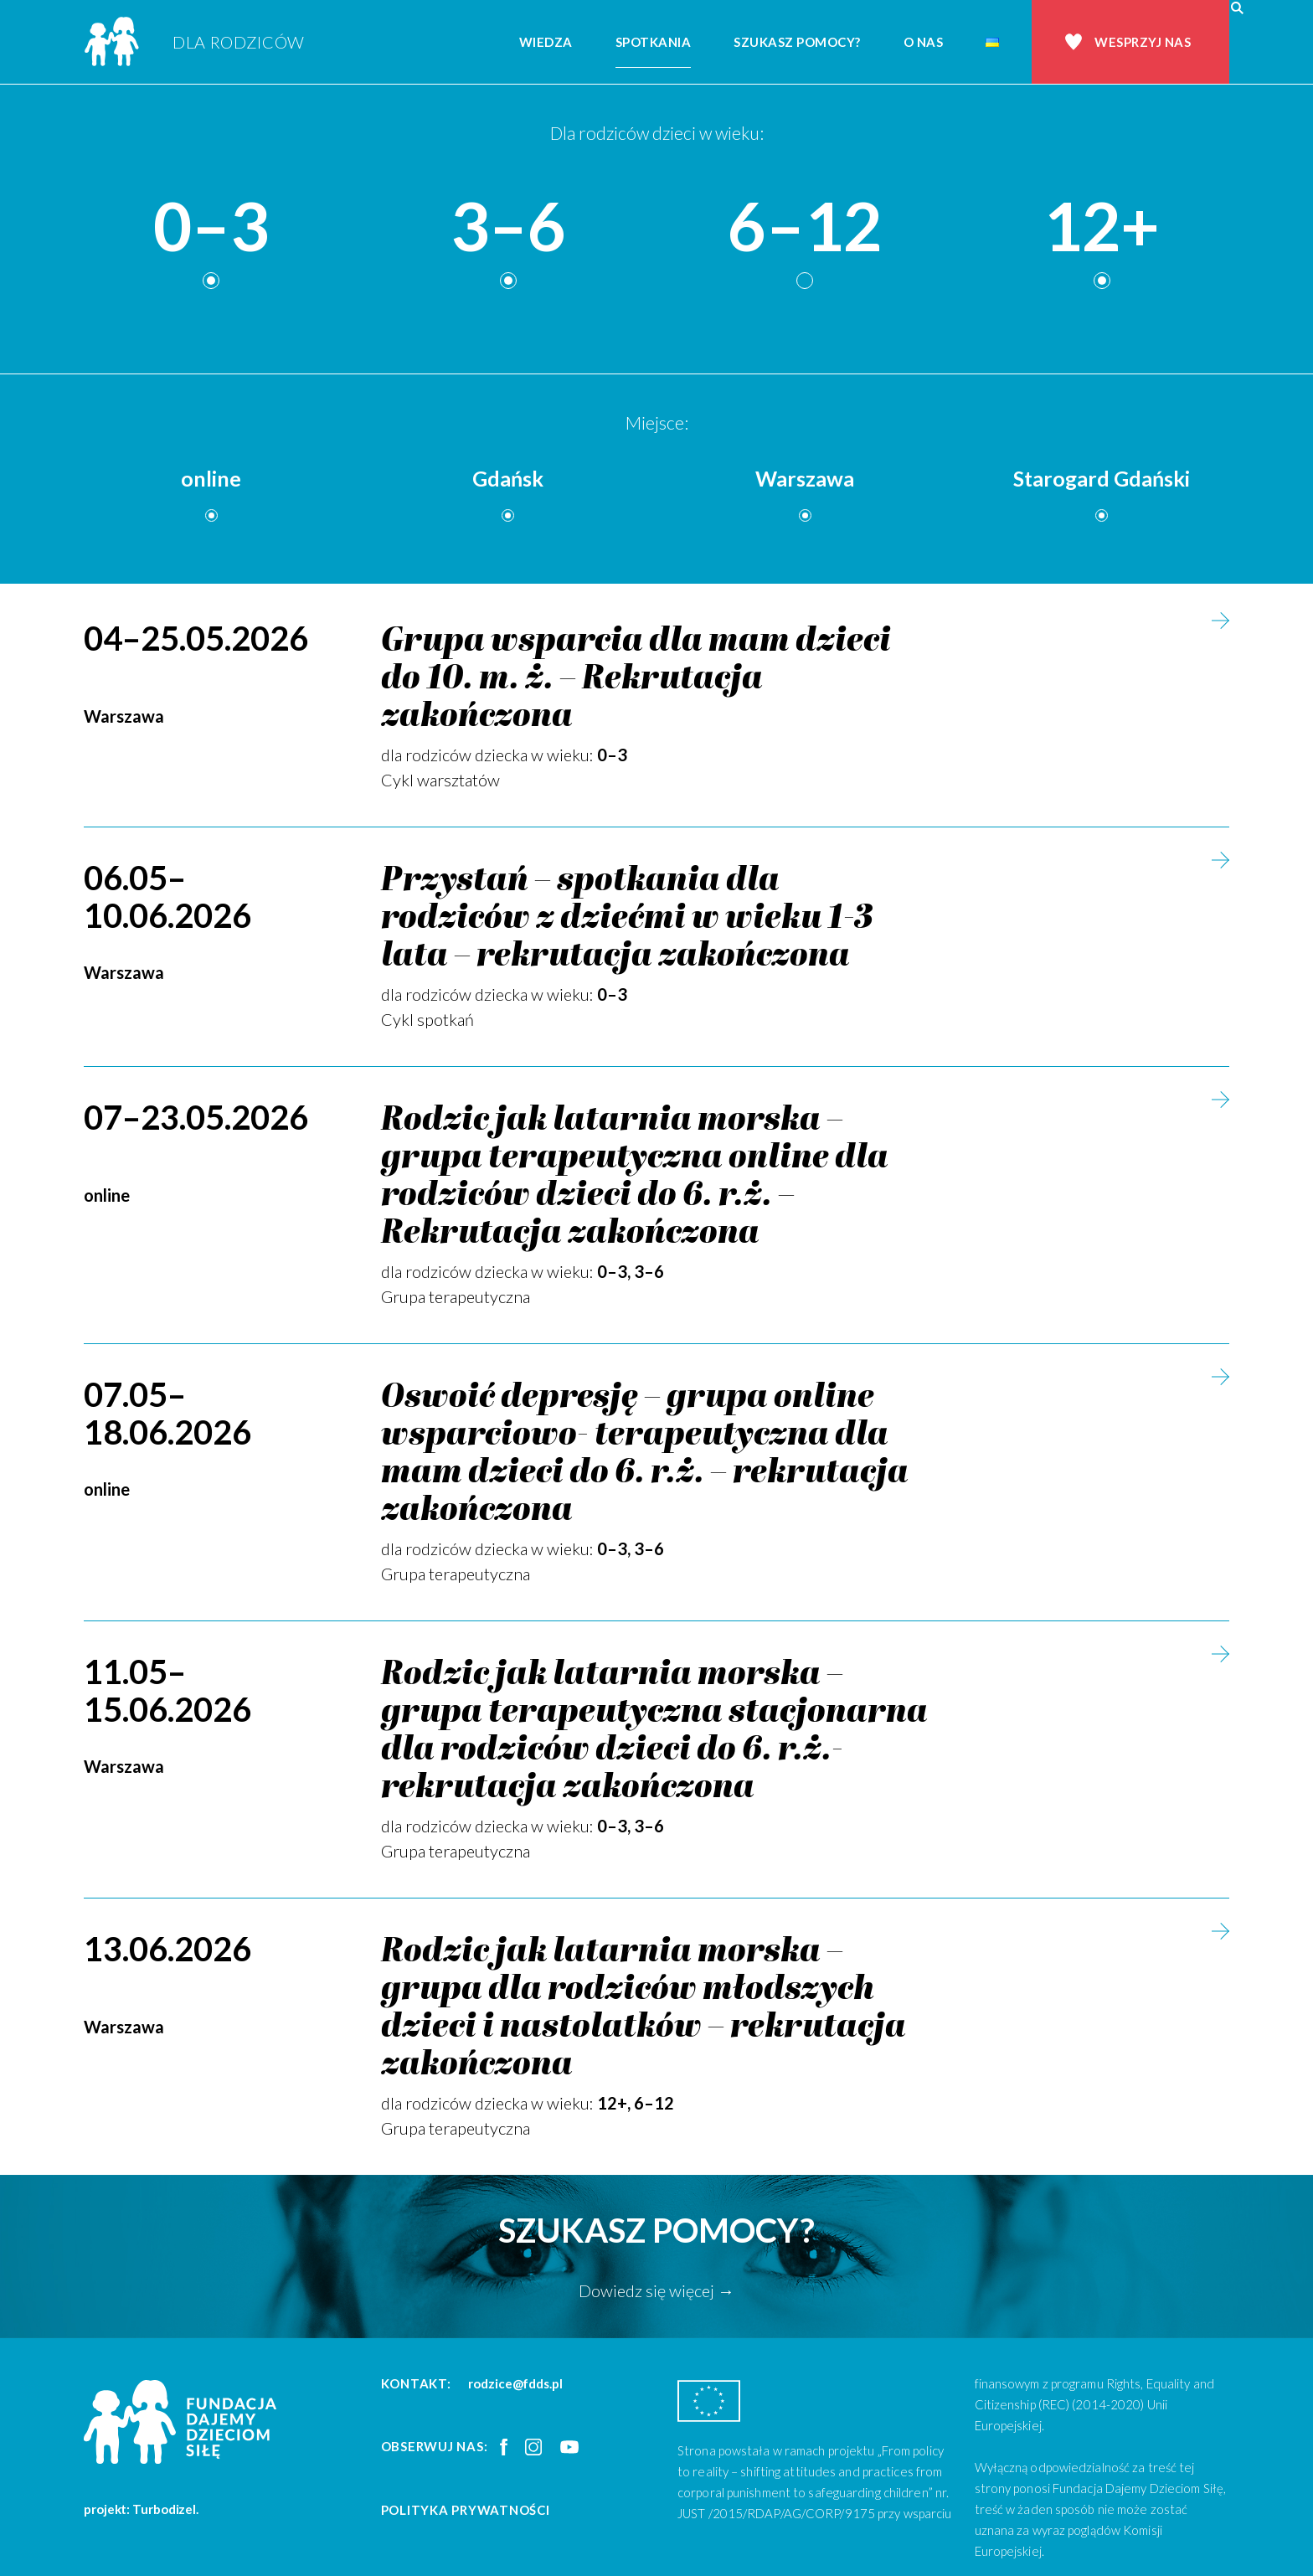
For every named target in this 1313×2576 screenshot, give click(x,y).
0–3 (211, 226)
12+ (1101, 226)
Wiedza (546, 41)
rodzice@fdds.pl (515, 2383)
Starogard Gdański (1101, 478)
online (211, 478)
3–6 (508, 226)
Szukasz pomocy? (797, 41)
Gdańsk (507, 478)
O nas (924, 41)
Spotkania (653, 41)
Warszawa (804, 478)
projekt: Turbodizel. (141, 2509)
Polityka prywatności (465, 2509)
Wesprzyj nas (1142, 41)
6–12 (805, 226)
